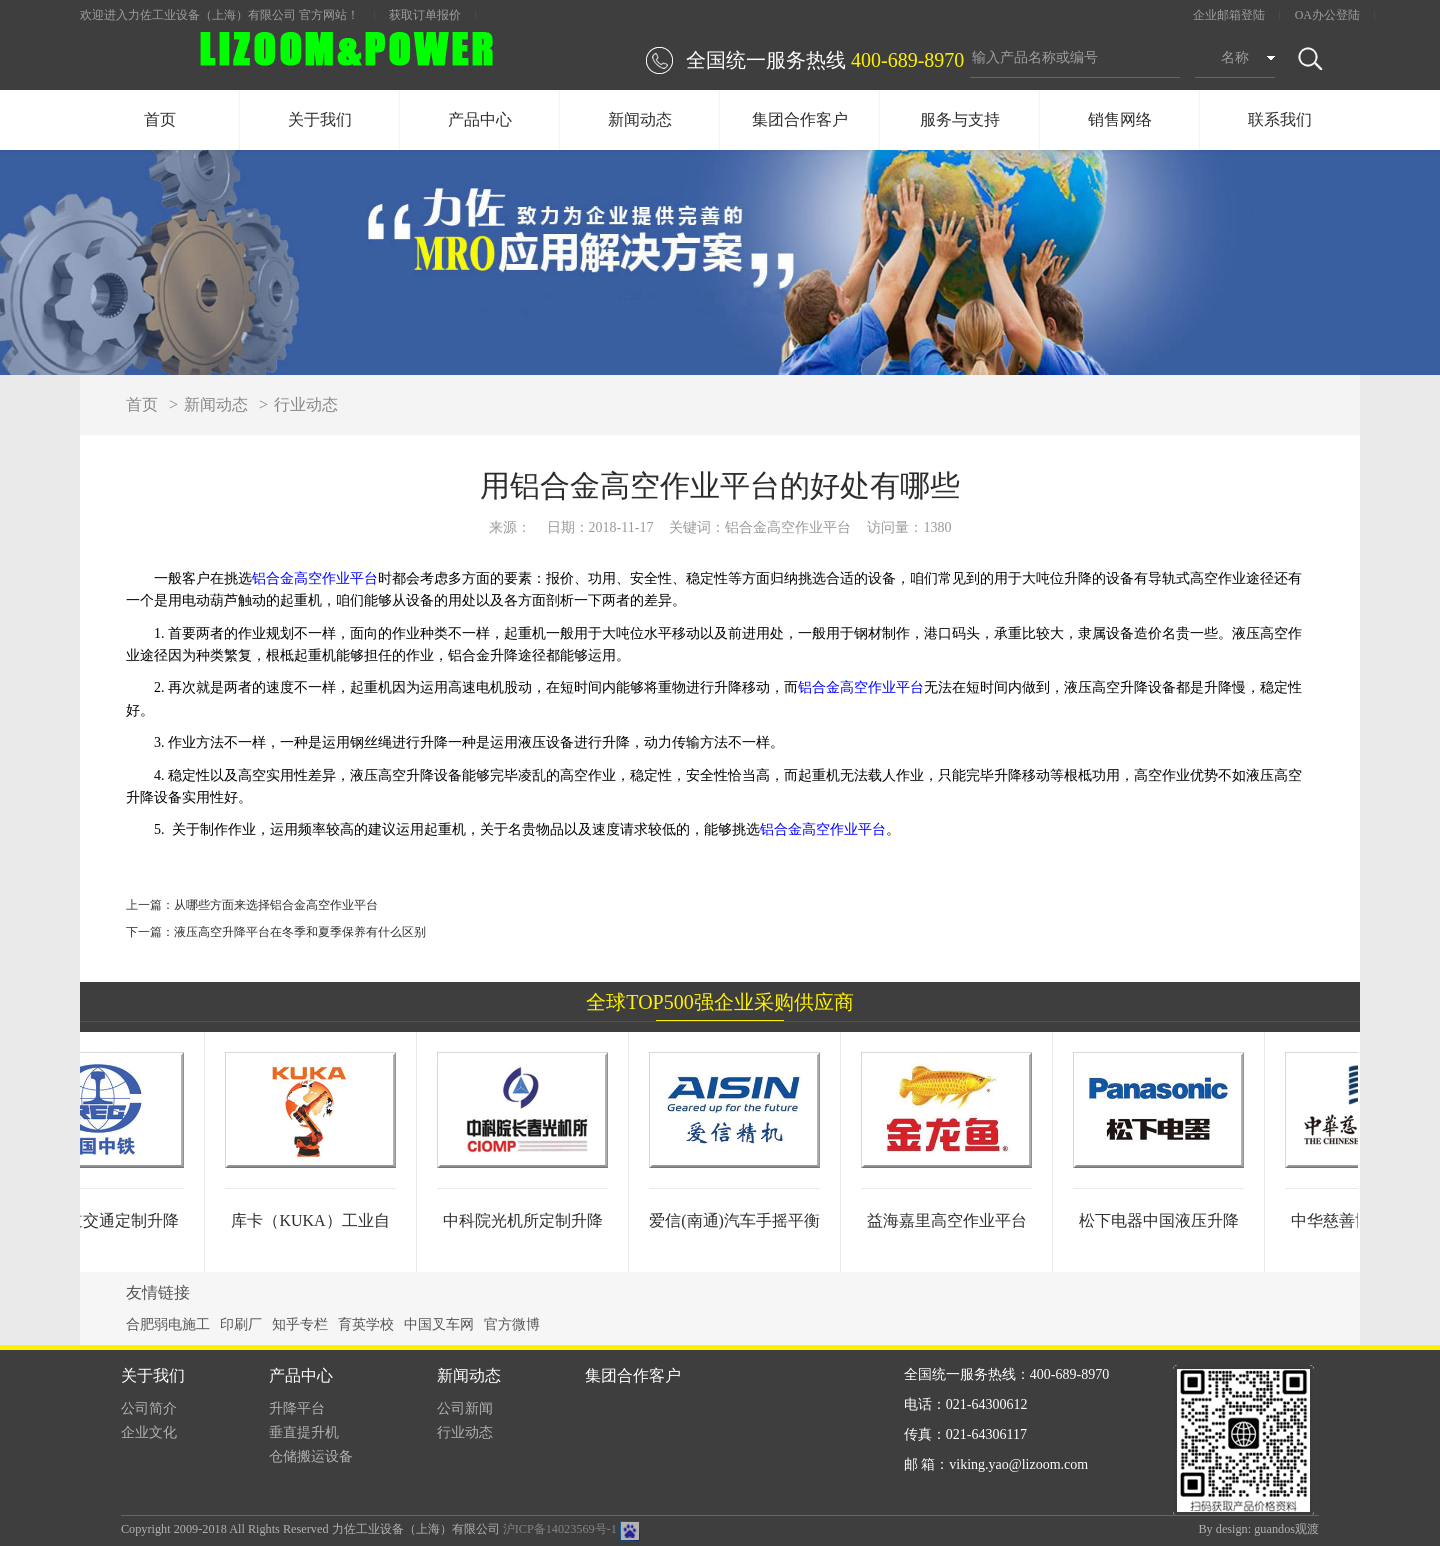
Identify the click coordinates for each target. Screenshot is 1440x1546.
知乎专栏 (300, 1324)
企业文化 (149, 1432)
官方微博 (512, 1324)
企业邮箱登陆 (1229, 15)
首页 (160, 119)
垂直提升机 (304, 1432)
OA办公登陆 (1327, 15)
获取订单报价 (425, 15)
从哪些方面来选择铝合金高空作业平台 (276, 905)
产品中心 (480, 119)
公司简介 (149, 1408)
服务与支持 (960, 119)
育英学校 (366, 1324)
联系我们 (1280, 119)
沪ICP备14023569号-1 (560, 1529)
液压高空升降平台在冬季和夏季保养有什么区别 (300, 932)
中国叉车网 (439, 1324)
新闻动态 (640, 119)
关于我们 (320, 119)
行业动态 (306, 404)
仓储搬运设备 (311, 1456)
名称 (1235, 57)
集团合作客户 (800, 119)
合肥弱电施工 (168, 1324)
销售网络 (1120, 119)
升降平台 (297, 1408)
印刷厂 (241, 1324)
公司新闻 (465, 1408)
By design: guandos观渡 (1258, 1529)
